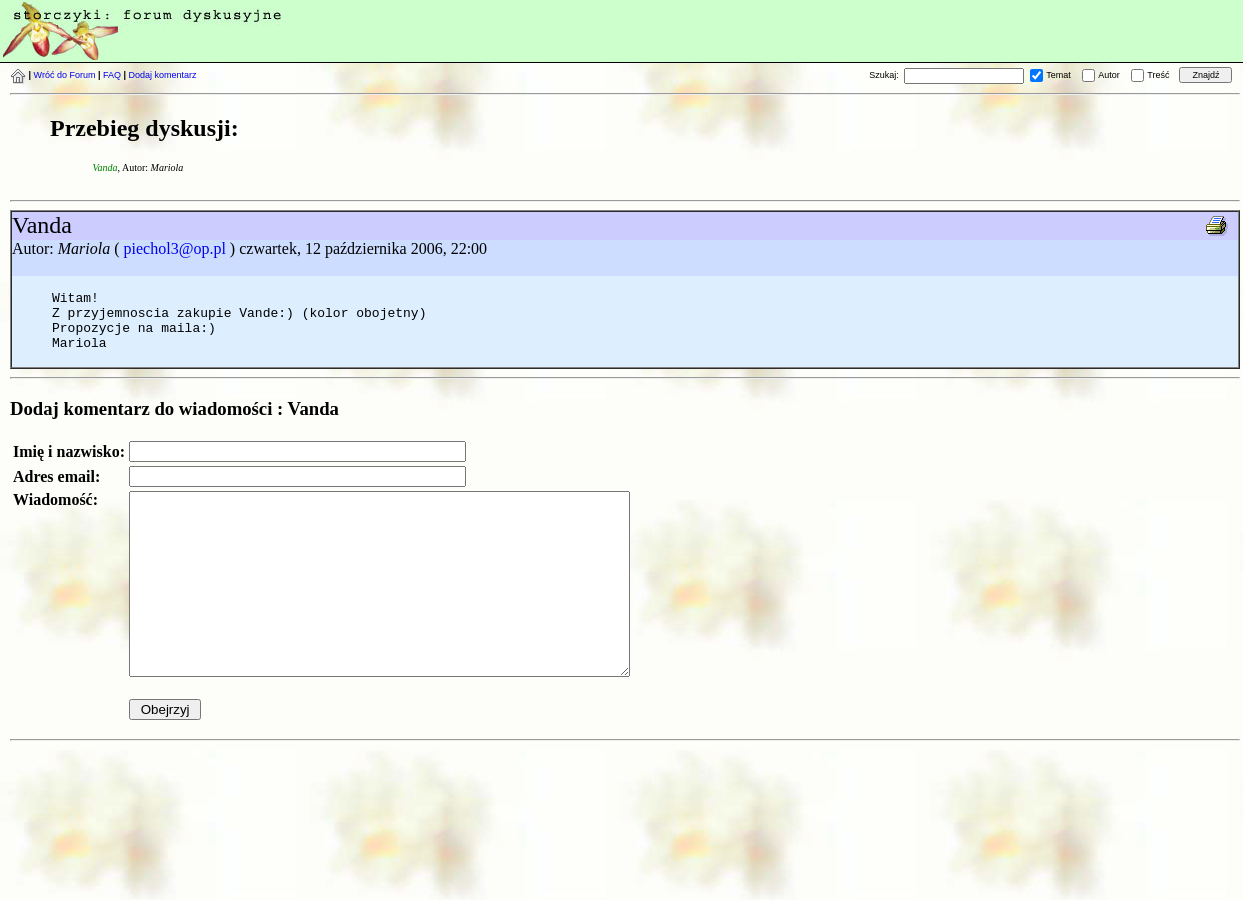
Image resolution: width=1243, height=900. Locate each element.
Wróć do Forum (65, 75)
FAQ (112, 75)
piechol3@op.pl (175, 248)
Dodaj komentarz (163, 75)
